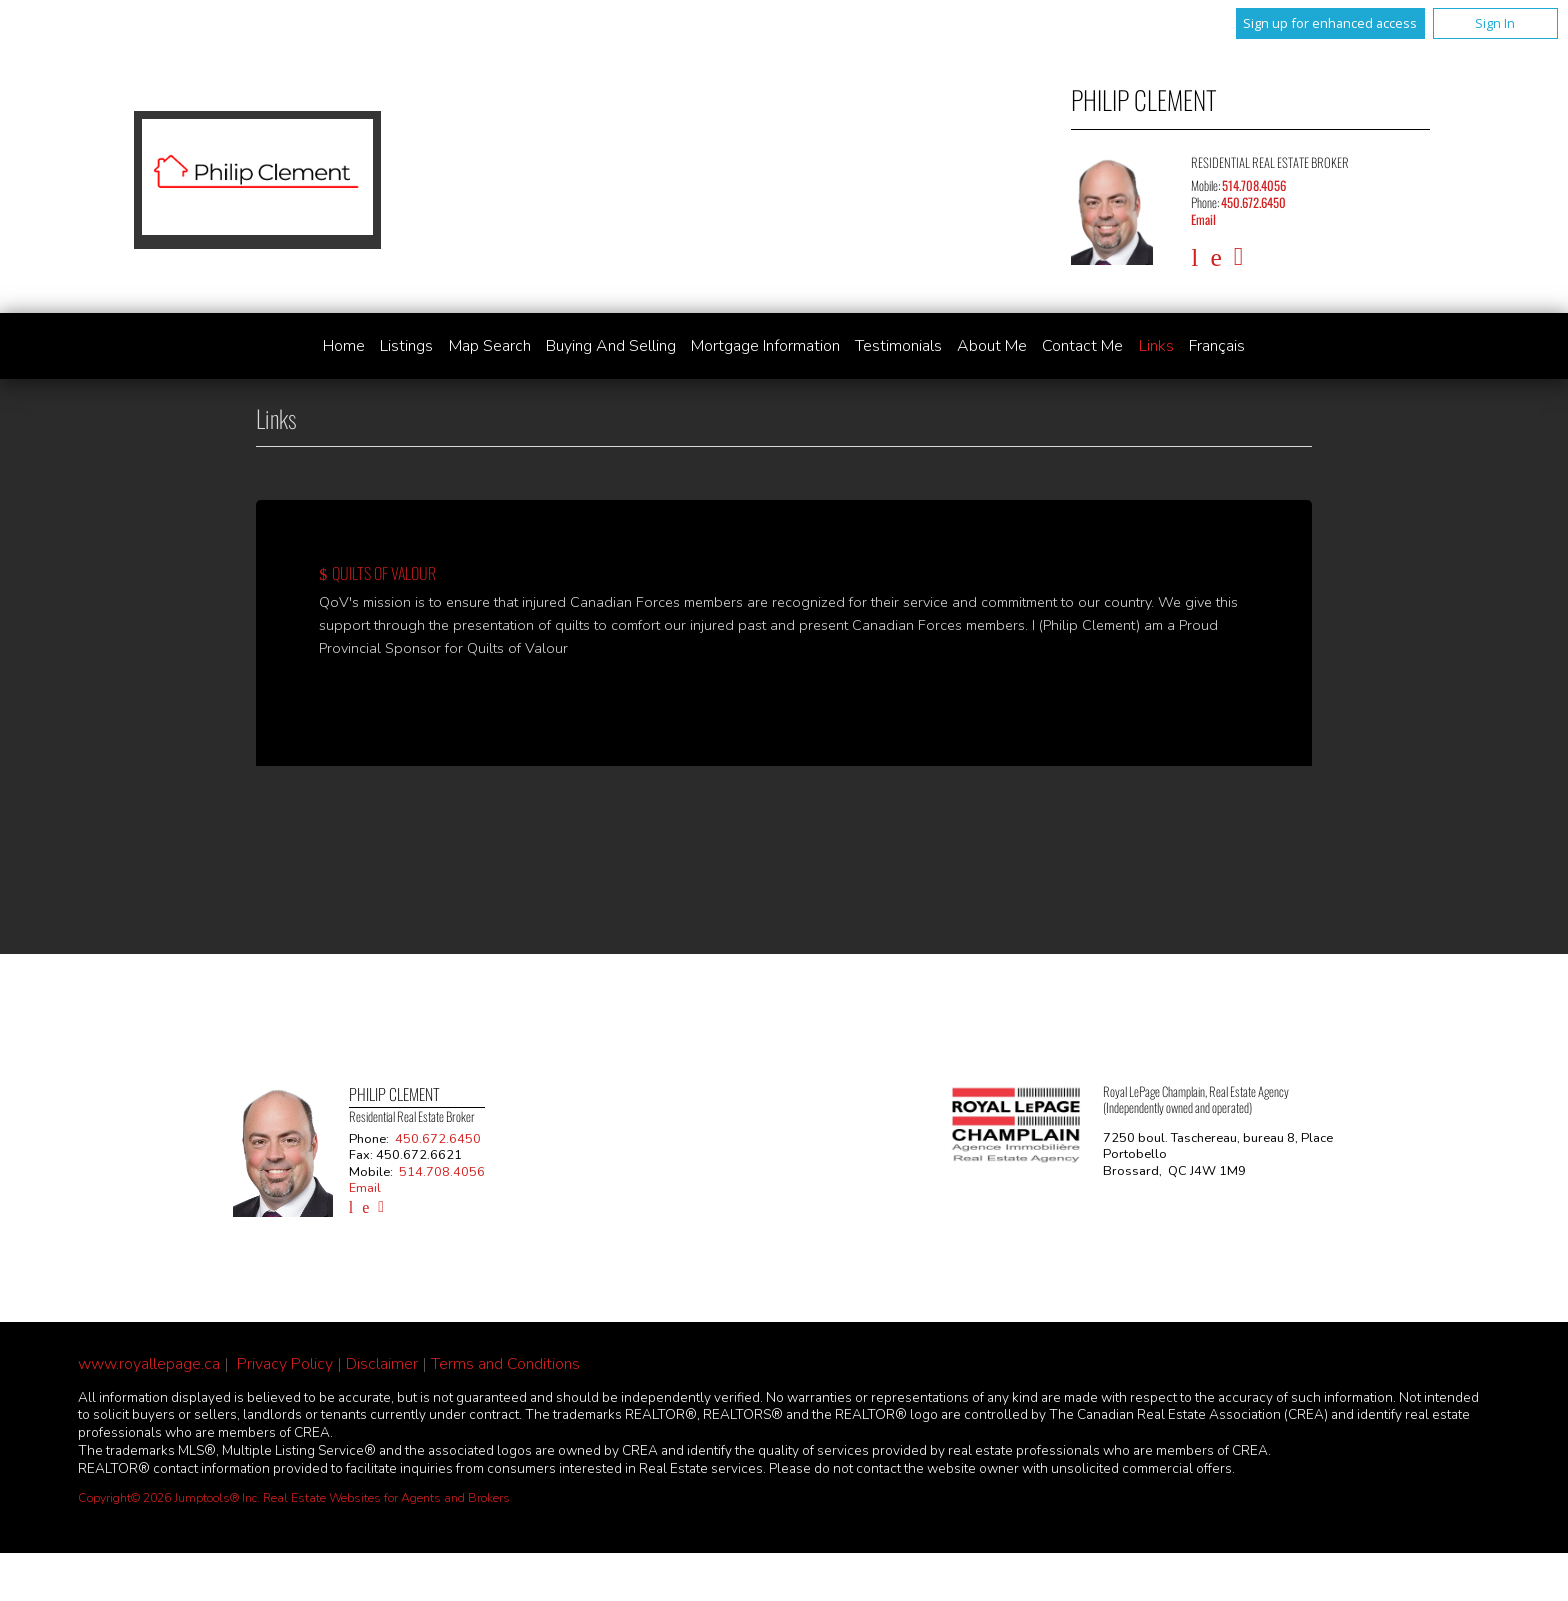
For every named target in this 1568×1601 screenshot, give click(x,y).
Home (344, 346)
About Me (992, 346)
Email (1203, 219)
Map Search (490, 346)
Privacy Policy (285, 1364)
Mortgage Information (765, 346)
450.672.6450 (1253, 202)
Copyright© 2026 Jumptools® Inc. (169, 1498)
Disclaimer (382, 1364)
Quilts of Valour (384, 573)
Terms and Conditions (505, 1364)
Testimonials (898, 346)
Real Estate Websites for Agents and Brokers (386, 1498)
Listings (406, 346)
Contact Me (1082, 346)
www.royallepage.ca (149, 1364)
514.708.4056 (1254, 185)
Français (1217, 346)
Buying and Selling (611, 346)
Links (1156, 346)
